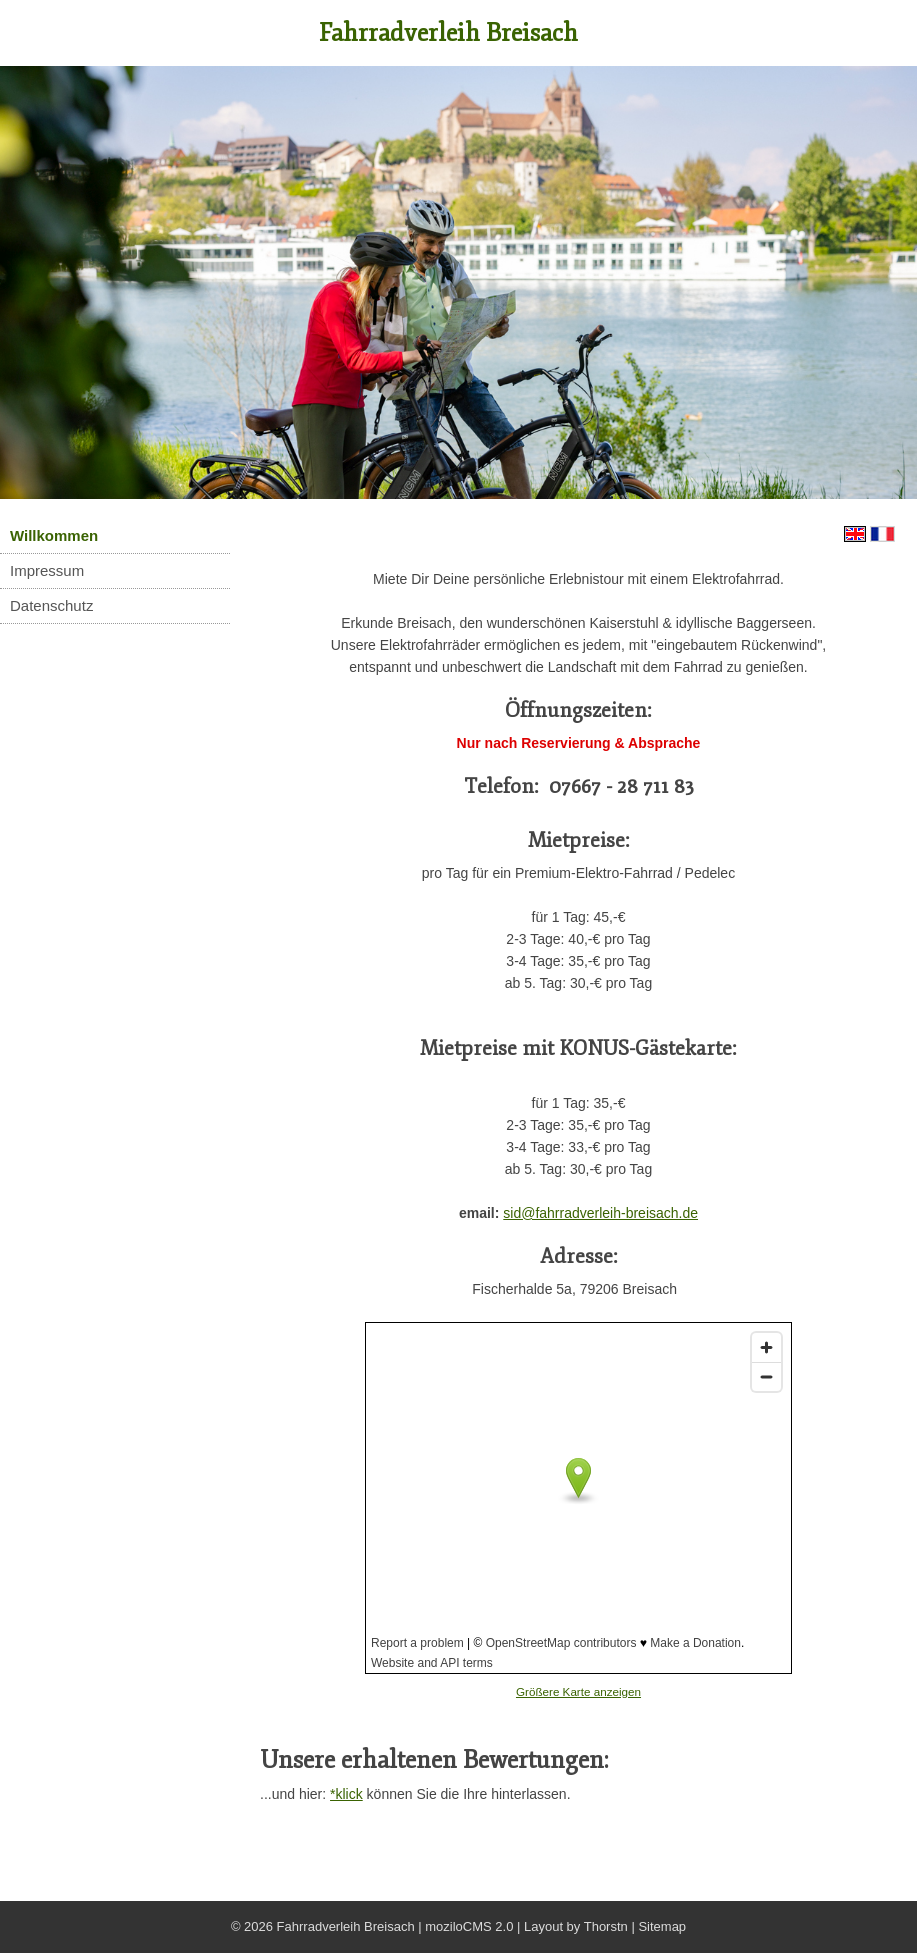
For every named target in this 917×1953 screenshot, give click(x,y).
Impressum (47, 570)
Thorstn (606, 1926)
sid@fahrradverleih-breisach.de (600, 1213)
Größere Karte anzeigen (578, 1691)
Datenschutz (51, 605)
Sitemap (662, 1926)
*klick (346, 1794)
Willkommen (54, 535)
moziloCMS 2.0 (469, 1926)
